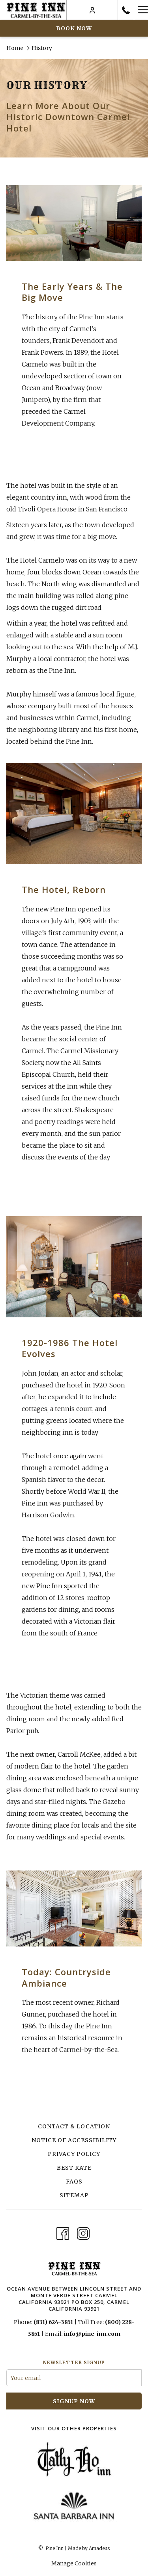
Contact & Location (74, 2126)
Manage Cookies (74, 2563)
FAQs (74, 2181)
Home (14, 48)
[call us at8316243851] (126, 10)
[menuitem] (74, 2127)
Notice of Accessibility (74, 2140)
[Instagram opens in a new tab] (83, 2232)
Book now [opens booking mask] (74, 28)
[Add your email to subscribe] (74, 2377)
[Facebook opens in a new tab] (62, 2232)
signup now (74, 2401)
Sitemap (74, 2195)
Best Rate (74, 2167)
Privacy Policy (74, 2153)
